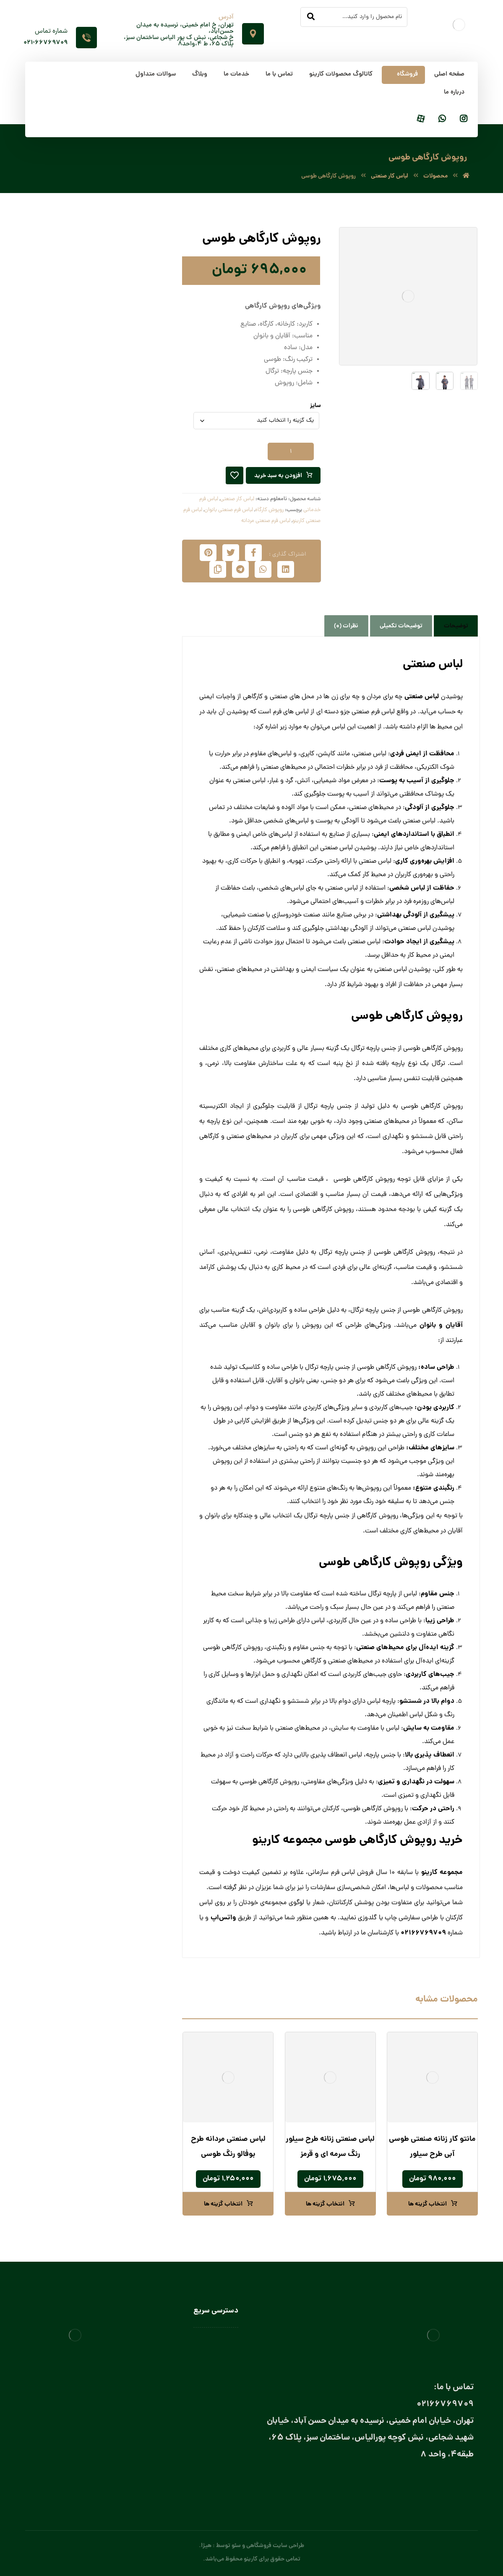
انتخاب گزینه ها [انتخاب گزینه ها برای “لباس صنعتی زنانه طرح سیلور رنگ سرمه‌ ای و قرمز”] (325, 2204)
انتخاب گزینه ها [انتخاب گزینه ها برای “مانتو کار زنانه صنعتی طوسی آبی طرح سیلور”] (427, 2204)
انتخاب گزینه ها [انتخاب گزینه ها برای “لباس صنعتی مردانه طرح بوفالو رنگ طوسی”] (223, 2204)
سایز (315, 406)
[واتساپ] (442, 119)
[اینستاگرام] (463, 119)
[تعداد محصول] (291, 451)
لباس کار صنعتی (237, 499)
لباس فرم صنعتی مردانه (265, 521)
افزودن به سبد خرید (278, 475)
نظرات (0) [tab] (346, 626)
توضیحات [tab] (456, 626)
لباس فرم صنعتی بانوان (228, 510)
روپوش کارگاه (269, 510)
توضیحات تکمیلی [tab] (401, 626)
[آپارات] (421, 119)
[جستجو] (311, 17)
